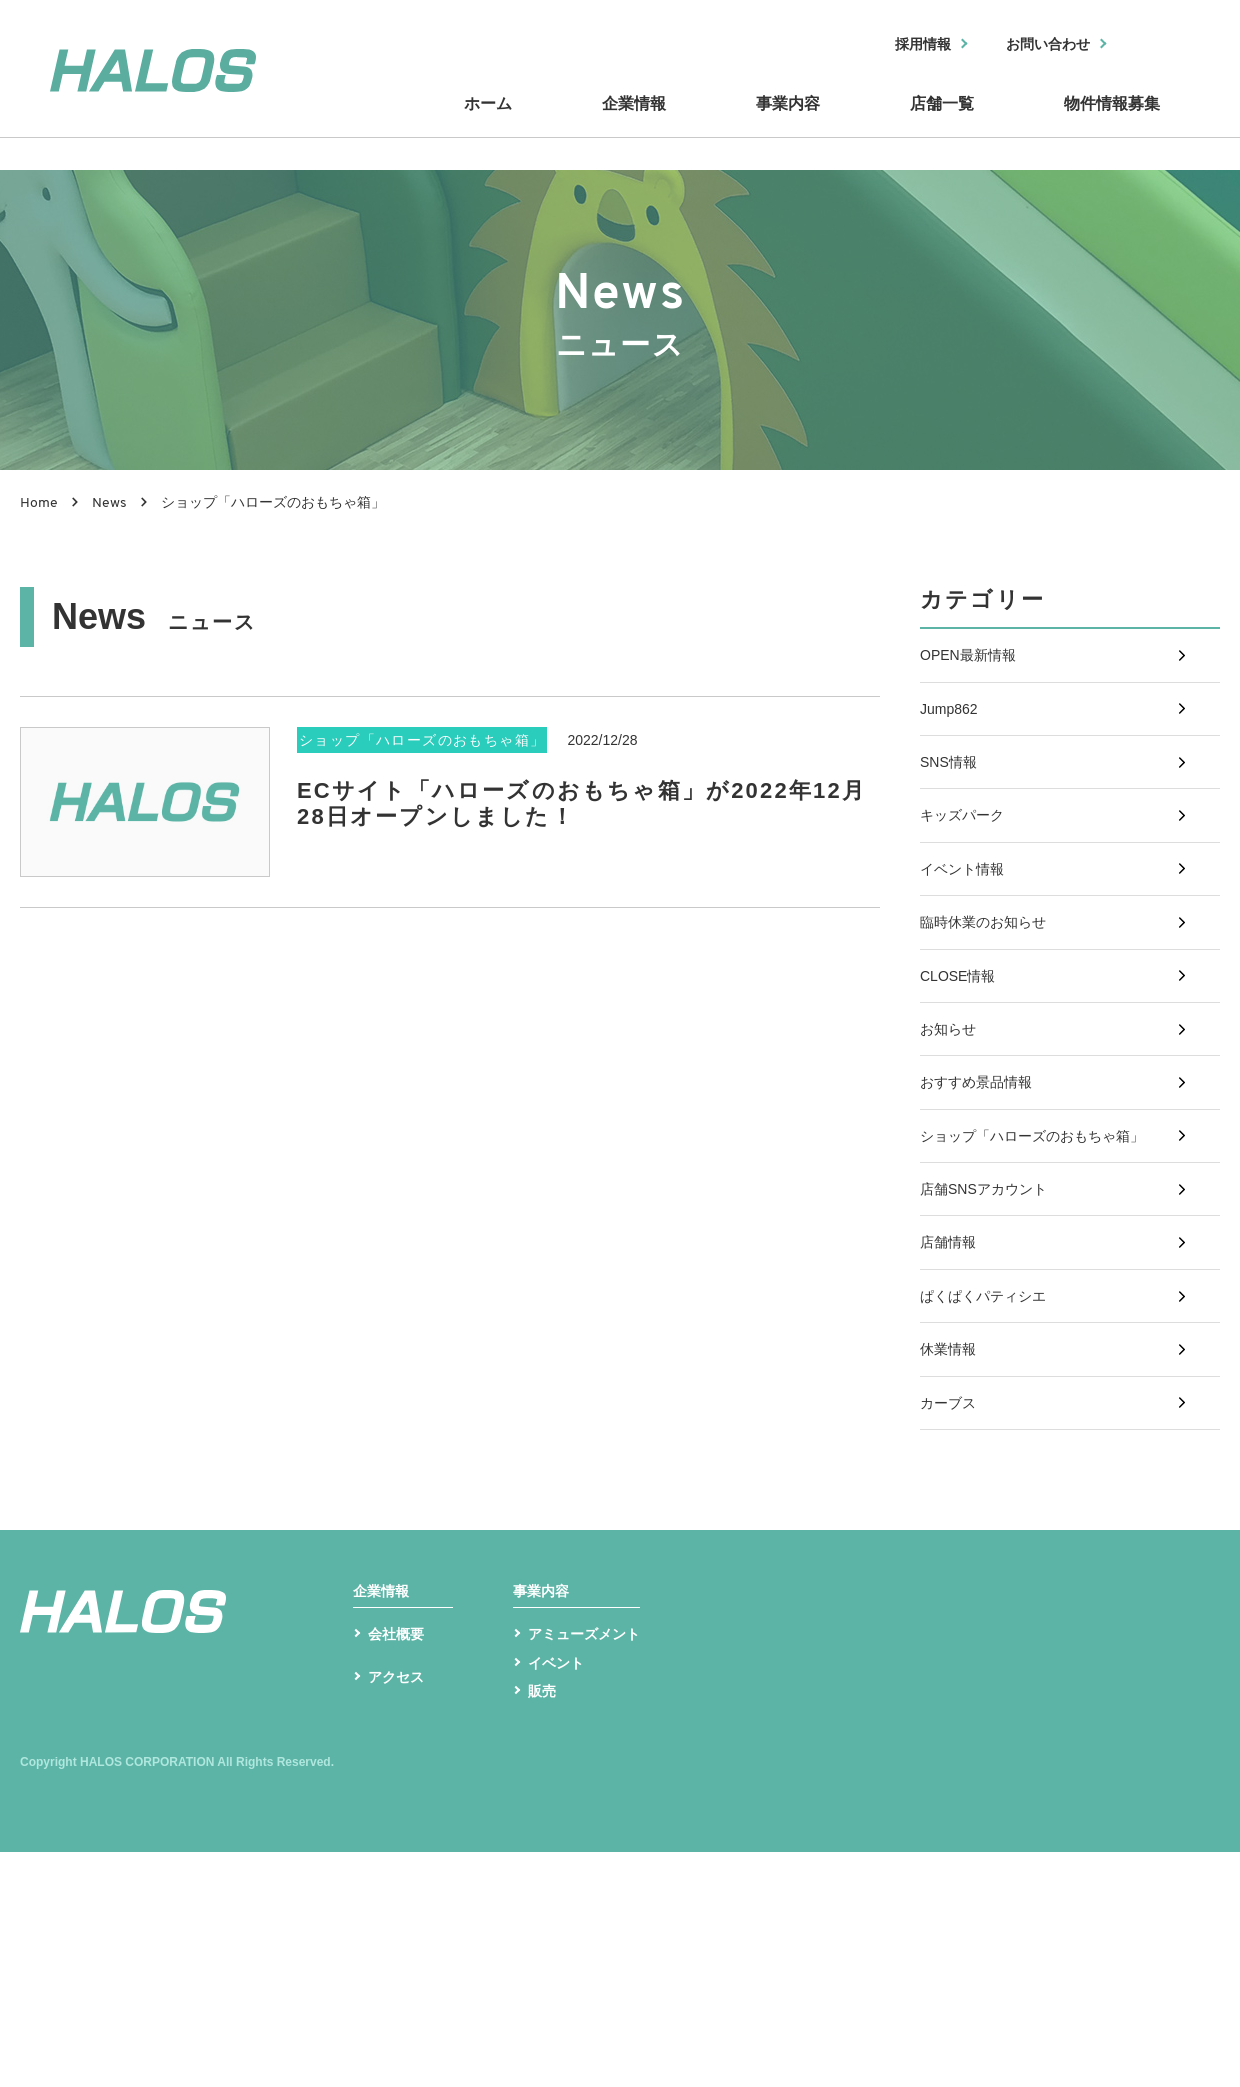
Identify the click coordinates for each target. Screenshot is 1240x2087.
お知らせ (952, 1127)
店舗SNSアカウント (992, 1327)
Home (39, 503)
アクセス (400, 1918)
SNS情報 (952, 794)
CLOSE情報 (963, 1061)
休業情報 (952, 1527)
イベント (560, 1892)
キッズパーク (968, 861)
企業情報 (640, 123)
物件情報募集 (1110, 123)
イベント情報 (968, 928)
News (109, 503)
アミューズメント (592, 1861)
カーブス (952, 1594)
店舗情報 (952, 1394)
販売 (544, 1924)
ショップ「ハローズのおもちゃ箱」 (1048, 1261)
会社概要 (400, 1861)
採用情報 (897, 45)
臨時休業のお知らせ (992, 994)
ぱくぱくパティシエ (992, 1460)
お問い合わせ (1037, 45)
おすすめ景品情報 (984, 1194)
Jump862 (953, 728)
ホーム (500, 123)
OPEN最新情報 (974, 661)
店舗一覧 (940, 123)
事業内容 (790, 123)
